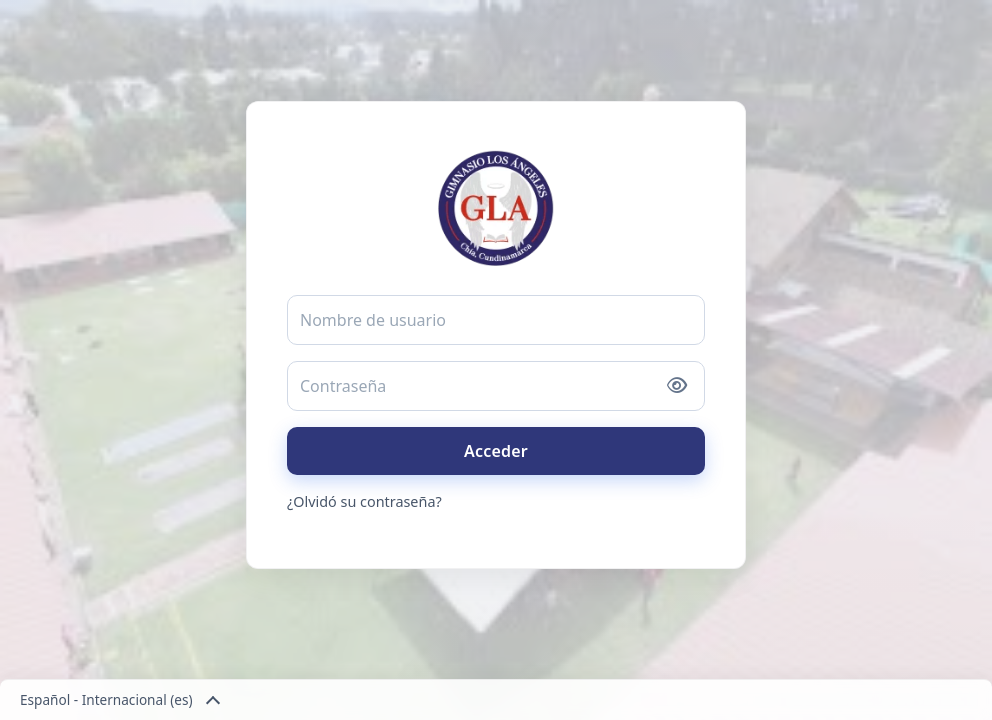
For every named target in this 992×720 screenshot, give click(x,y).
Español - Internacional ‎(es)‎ (119, 700)
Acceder (496, 451)
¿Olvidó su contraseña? (364, 501)
